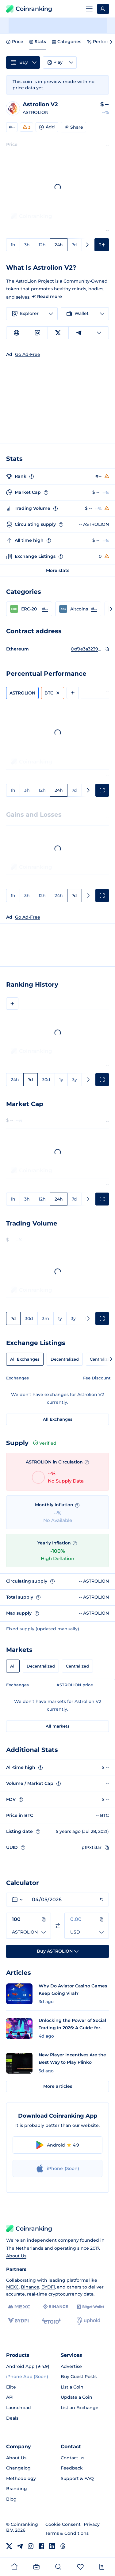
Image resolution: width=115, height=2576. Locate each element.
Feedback (72, 2468)
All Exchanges (25, 1359)
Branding (16, 2488)
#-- (12, 127)
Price (14, 41)
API (9, 2397)
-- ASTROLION (94, 524)
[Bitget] (90, 2306)
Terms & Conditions (67, 2533)
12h (42, 245)
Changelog (18, 2468)
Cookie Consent (63, 2524)
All (13, 1666)
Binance (30, 2287)
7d (74, 245)
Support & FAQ (77, 2478)
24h (59, 245)
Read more (49, 296)
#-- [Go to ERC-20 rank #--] (45, 609)
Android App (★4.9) (27, 2366)
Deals (12, 2418)
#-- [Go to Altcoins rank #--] (94, 609)
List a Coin (72, 2387)
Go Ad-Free (27, 917)
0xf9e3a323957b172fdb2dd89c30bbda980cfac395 (86, 649)
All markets (58, 1726)
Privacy (92, 2524)
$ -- (95, 492)
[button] (29, 609)
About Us (16, 2256)
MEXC (12, 2287)
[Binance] (55, 2307)
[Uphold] (88, 2321)
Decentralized (65, 1359)
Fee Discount (97, 1377)
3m (45, 1318)
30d (46, 1079)
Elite (11, 2387)
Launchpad (18, 2407)
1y (61, 1079)
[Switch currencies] (57, 1926)
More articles (57, 2086)
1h (13, 245)
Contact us (72, 2458)
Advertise (71, 2366)
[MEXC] (19, 2307)
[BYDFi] (18, 2321)
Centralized (77, 1666)
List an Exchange (79, 2407)
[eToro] (51, 2320)
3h (27, 245)
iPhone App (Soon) (27, 2376)
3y (74, 1079)
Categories (66, 41)
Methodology (21, 2478)
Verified (44, 1443)
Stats (37, 41)
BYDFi (48, 2287)
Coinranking (29, 9)
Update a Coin (76, 2397)
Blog (11, 2499)
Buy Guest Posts (79, 2376)
